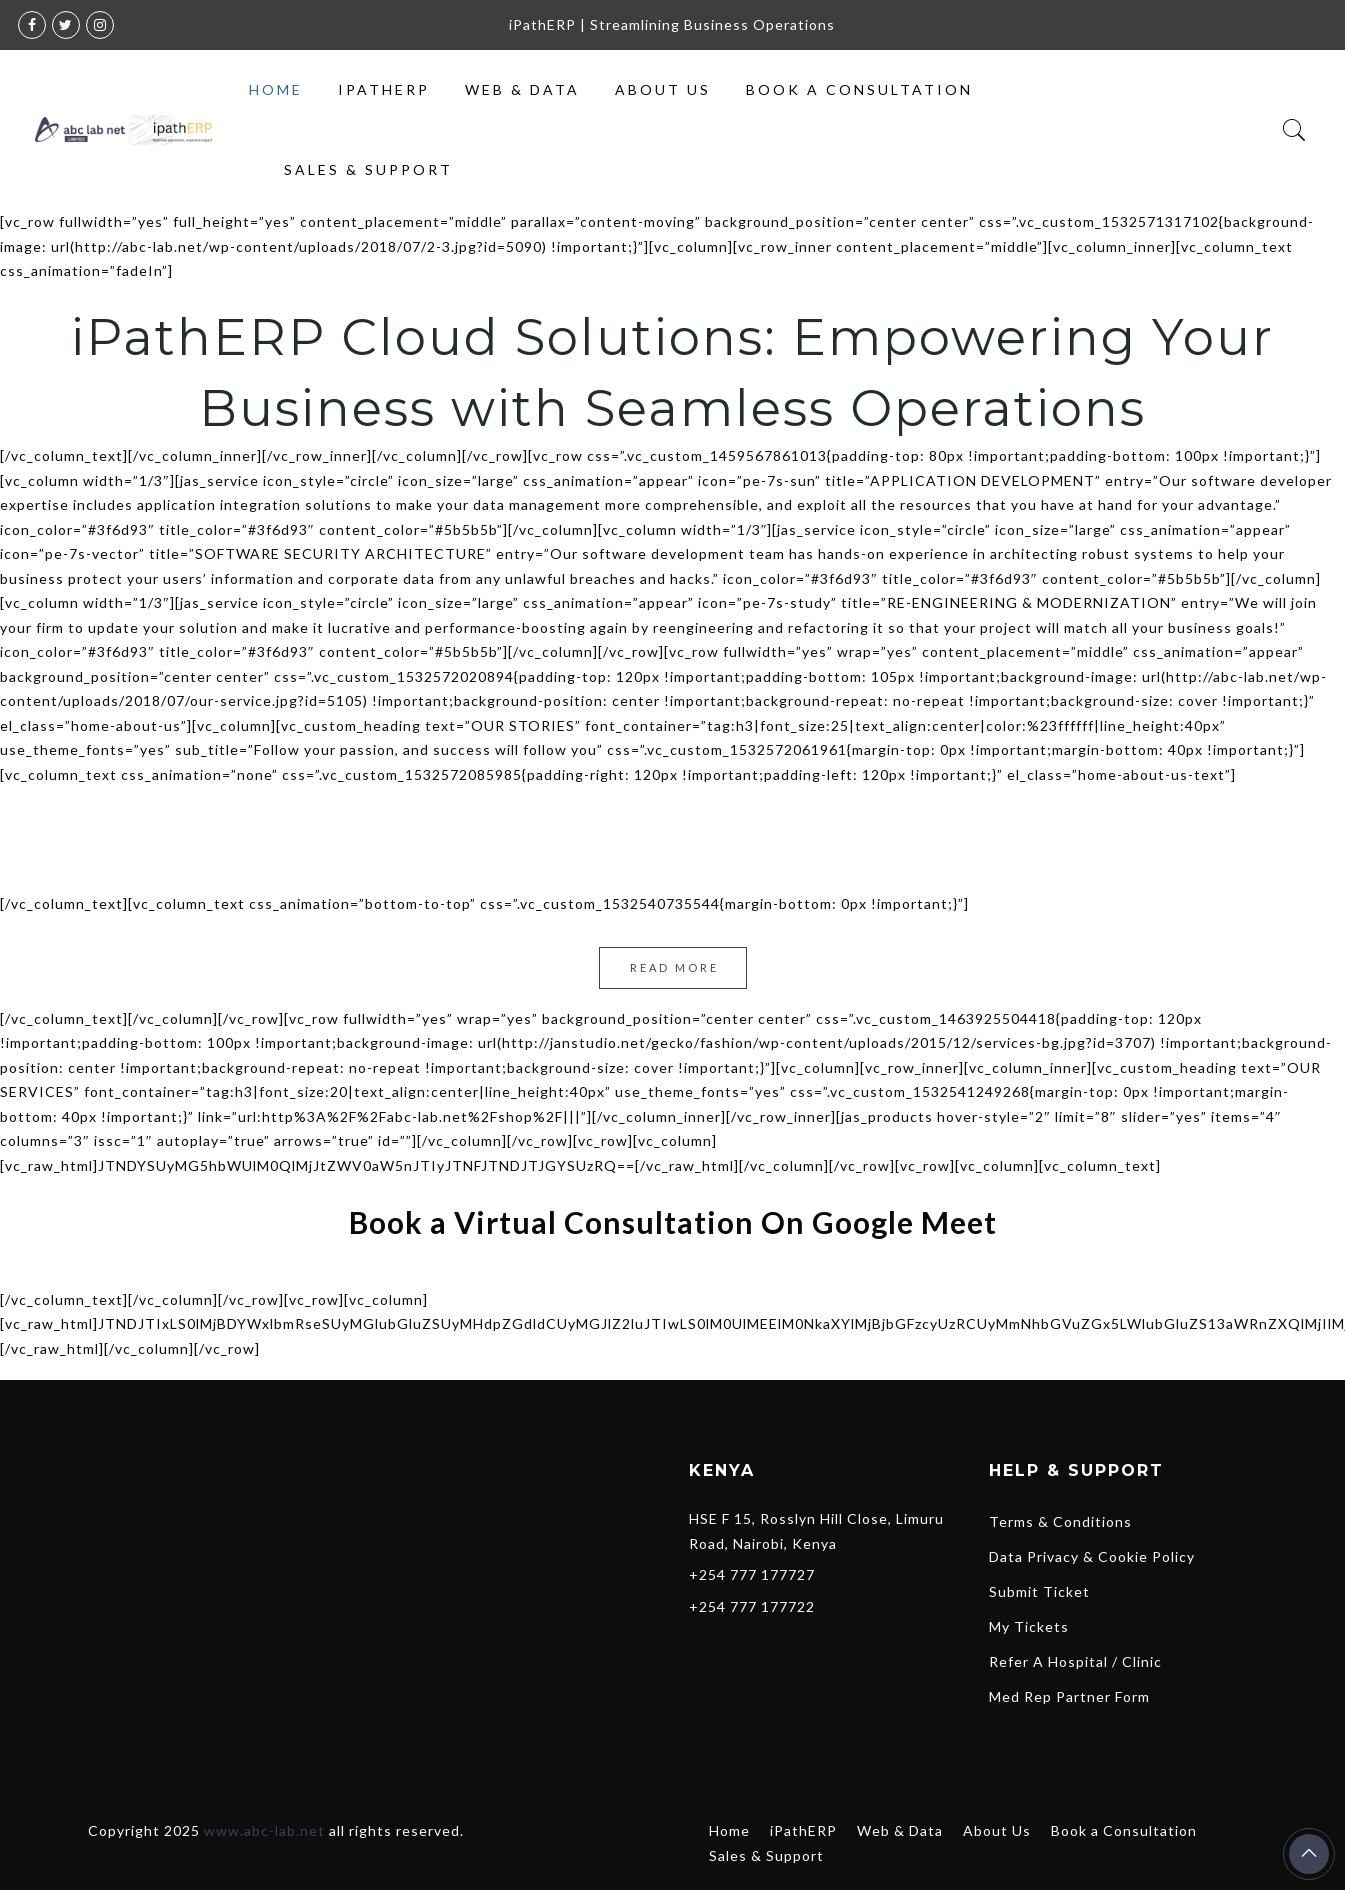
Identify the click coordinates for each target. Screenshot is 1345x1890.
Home (276, 89)
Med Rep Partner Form (1069, 1696)
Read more (674, 967)
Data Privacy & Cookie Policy (1092, 1556)
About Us (663, 89)
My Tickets (1029, 1626)
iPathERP (384, 89)
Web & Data (522, 89)
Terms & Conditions (1060, 1521)
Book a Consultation (859, 89)
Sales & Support (368, 169)
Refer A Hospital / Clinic (1075, 1661)
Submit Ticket (1039, 1591)
